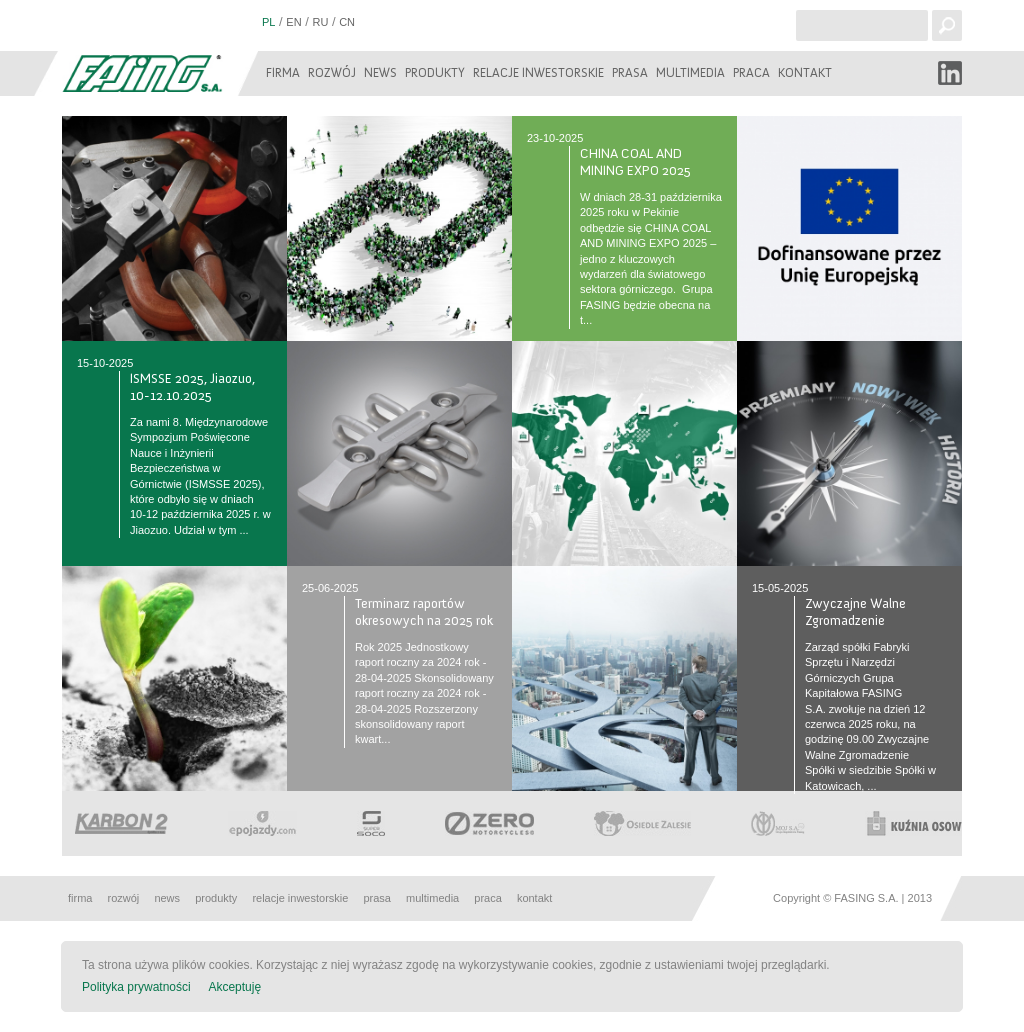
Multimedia (690, 73)
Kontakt (805, 73)
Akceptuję (234, 987)
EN (293, 22)
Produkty (435, 73)
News (380, 73)
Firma (283, 73)
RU (320, 22)
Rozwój (332, 73)
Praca (751, 73)
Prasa (630, 73)
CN (347, 22)
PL (268, 22)
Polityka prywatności (136, 987)
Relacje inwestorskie (538, 73)
